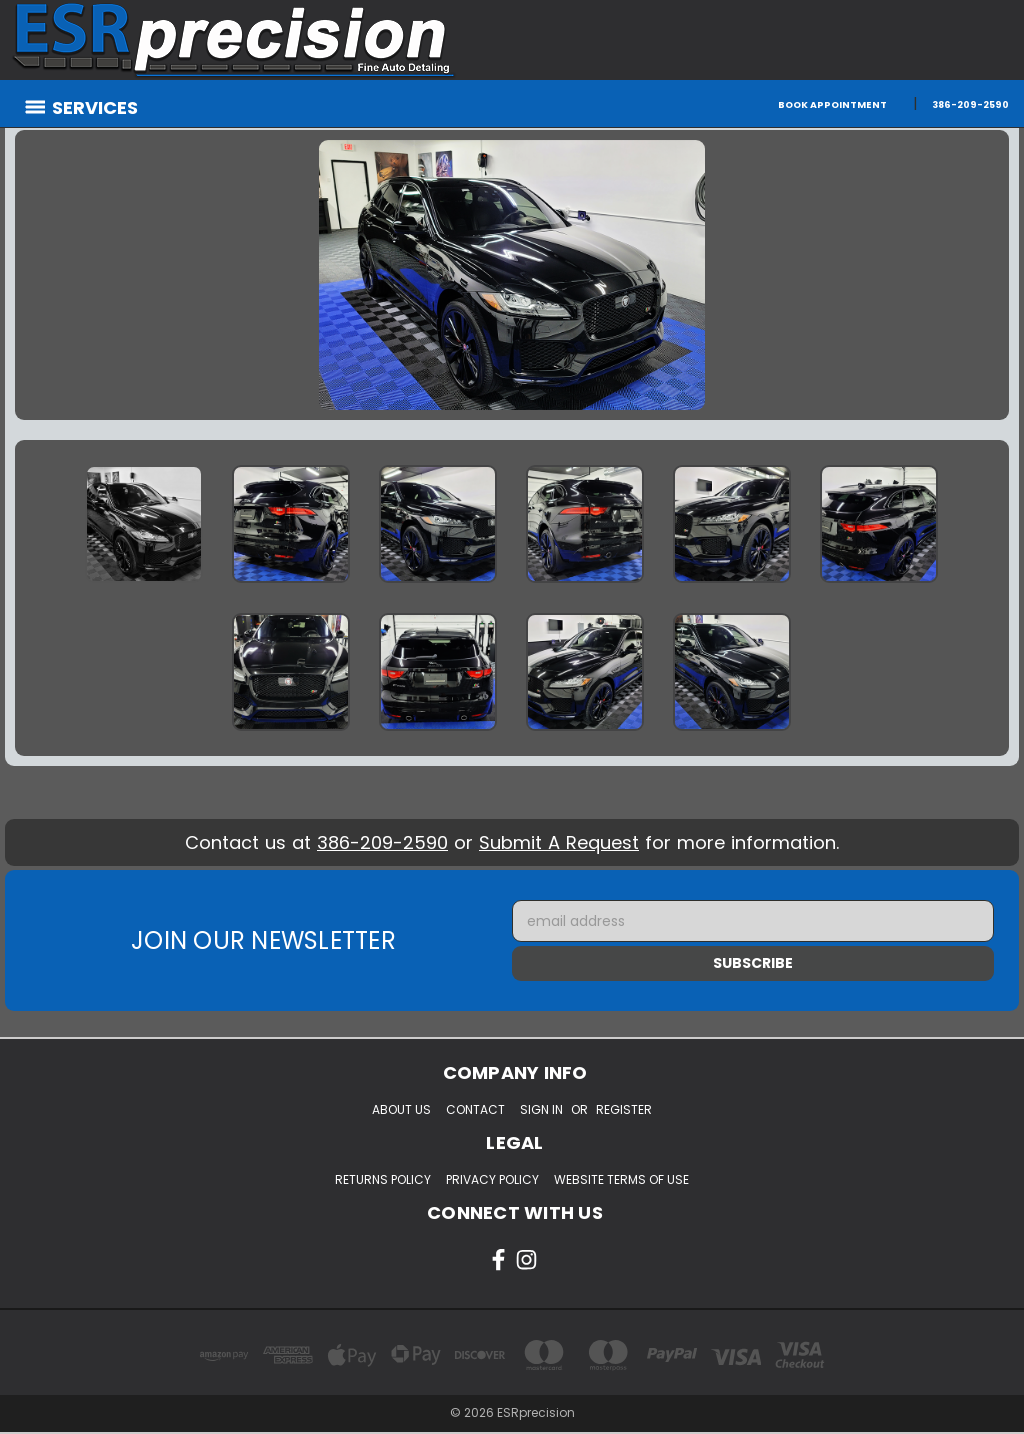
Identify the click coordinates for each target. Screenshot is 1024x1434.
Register (624, 1109)
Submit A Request (559, 842)
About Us (401, 1109)
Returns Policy (383, 1179)
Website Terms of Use (621, 1179)
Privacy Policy (492, 1179)
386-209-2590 (970, 104)
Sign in (541, 1109)
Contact (475, 1109)
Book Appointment (832, 104)
